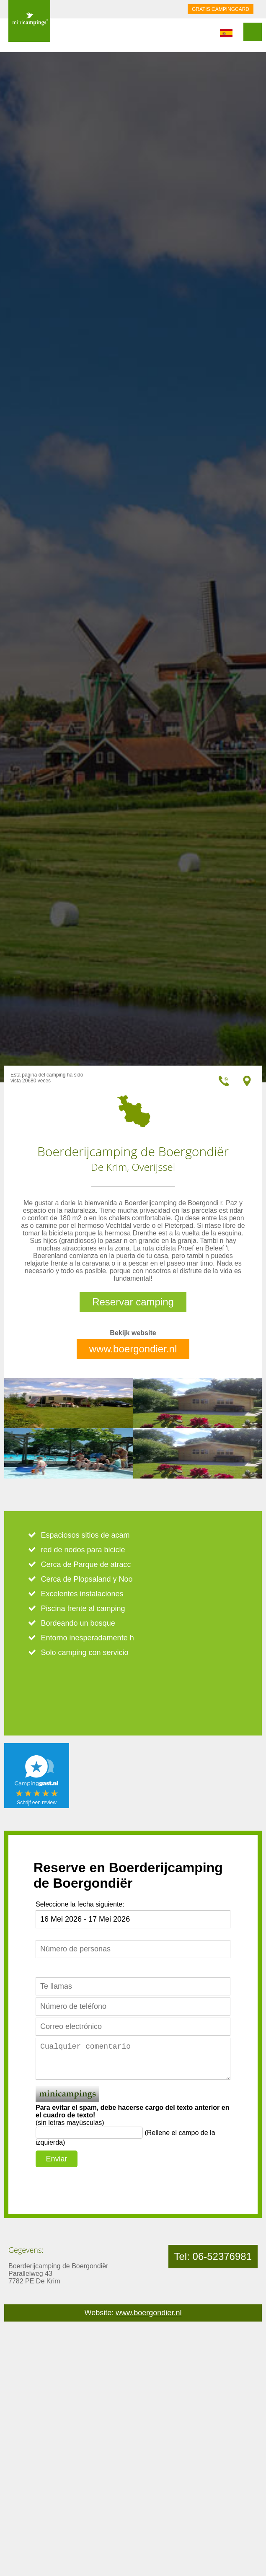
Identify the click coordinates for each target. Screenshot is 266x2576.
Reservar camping (133, 1301)
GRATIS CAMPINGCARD (220, 9)
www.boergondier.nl (133, 1348)
